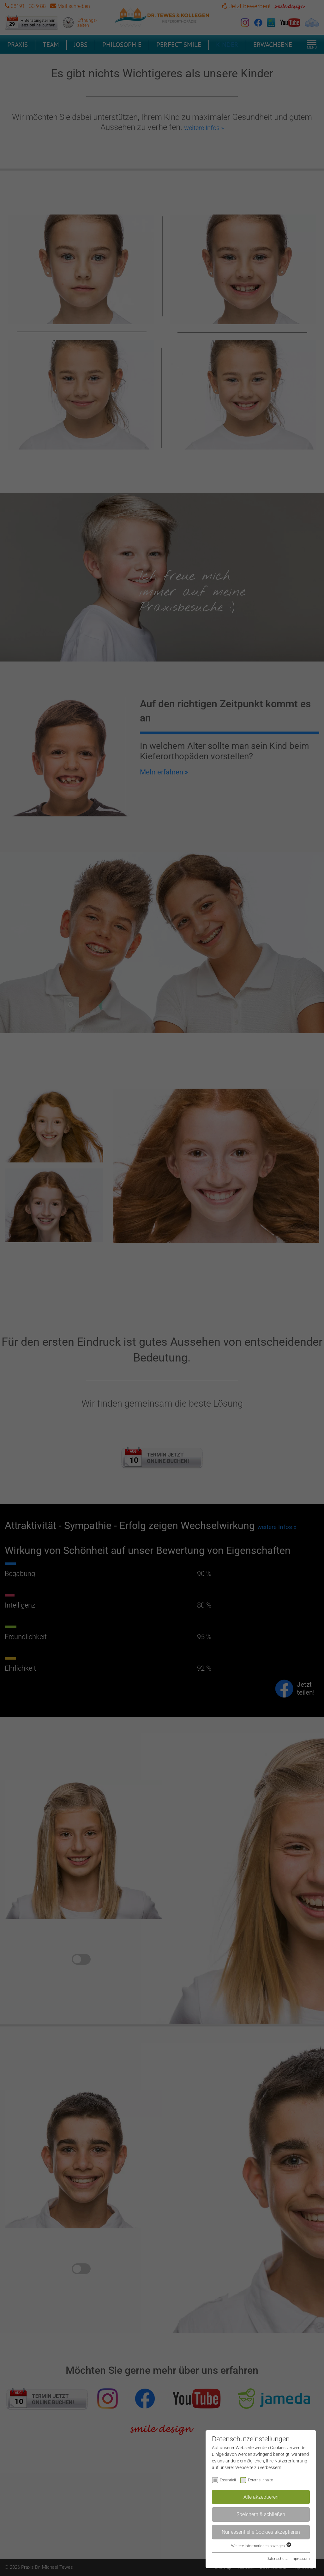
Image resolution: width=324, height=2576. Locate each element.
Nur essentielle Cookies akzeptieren (261, 2532)
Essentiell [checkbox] (228, 2480)
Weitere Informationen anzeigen (261, 2546)
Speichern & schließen (261, 2514)
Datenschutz (277, 2558)
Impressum (300, 2558)
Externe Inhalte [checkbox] (260, 2480)
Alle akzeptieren (261, 2497)
